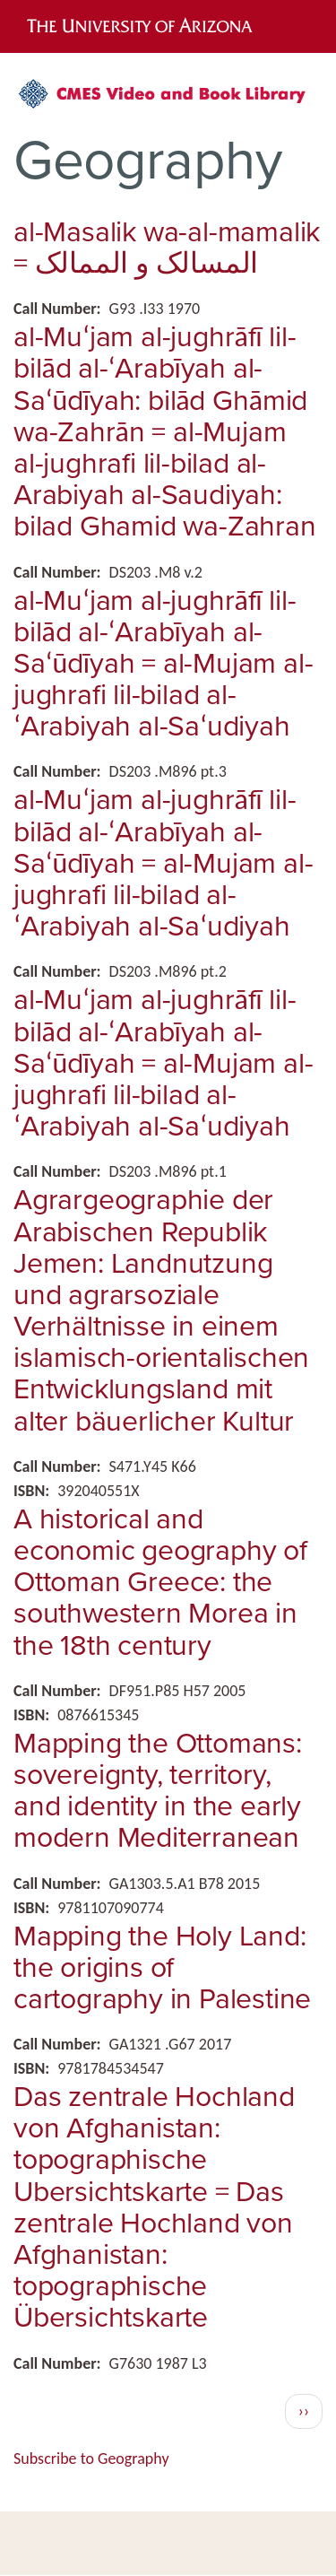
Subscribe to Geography (91, 2458)
